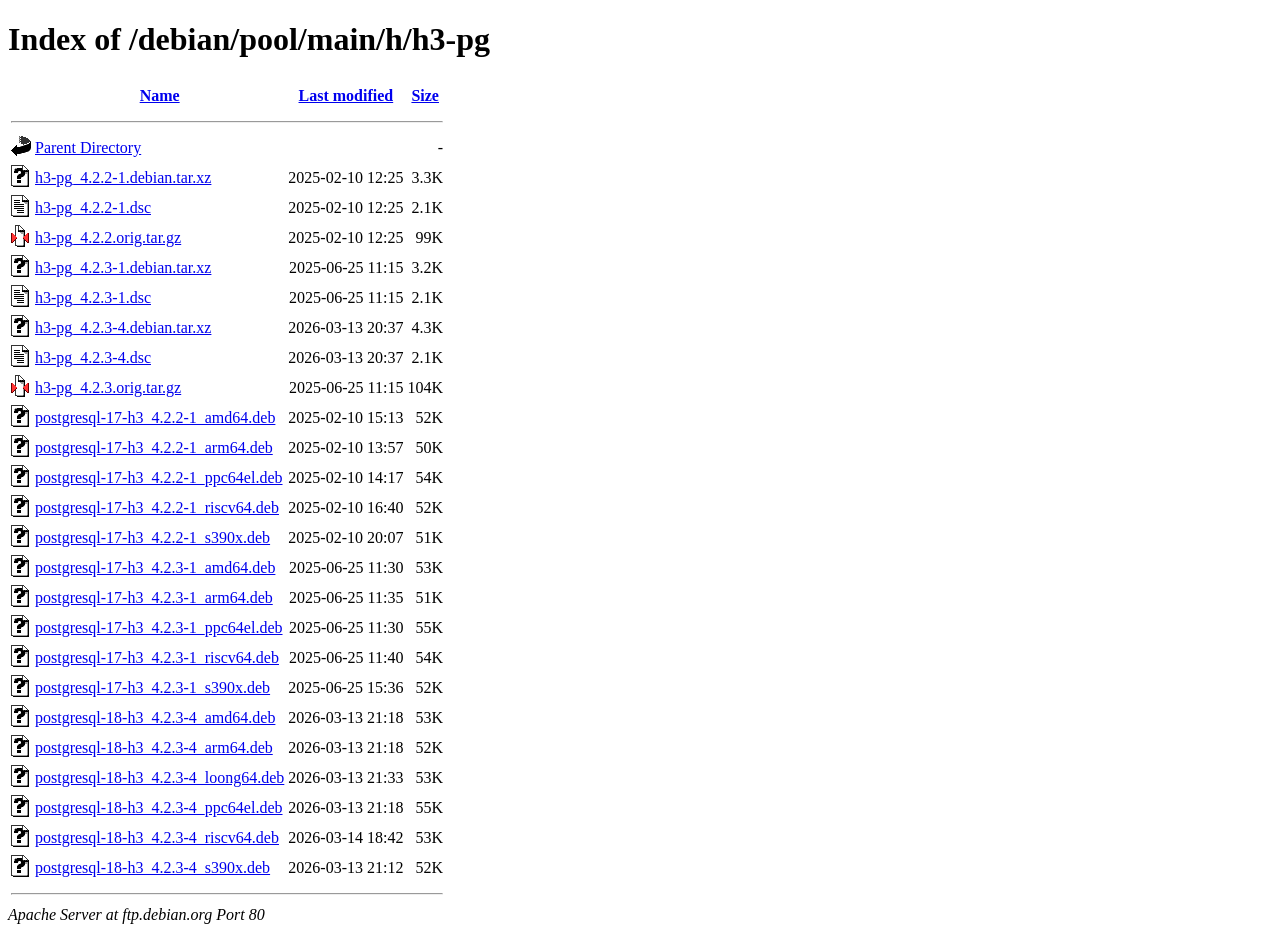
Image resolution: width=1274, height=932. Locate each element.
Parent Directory (88, 147)
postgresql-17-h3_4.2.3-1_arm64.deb (154, 597)
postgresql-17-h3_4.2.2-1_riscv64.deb (157, 507)
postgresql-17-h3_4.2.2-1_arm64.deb (154, 447)
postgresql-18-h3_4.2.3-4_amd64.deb (155, 717)
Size (425, 95)
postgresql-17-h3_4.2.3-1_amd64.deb (155, 567)
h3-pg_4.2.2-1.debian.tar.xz (123, 177)
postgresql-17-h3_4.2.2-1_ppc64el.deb (159, 477)
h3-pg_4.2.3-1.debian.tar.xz (123, 267)
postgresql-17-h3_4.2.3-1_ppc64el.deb (159, 627)
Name (160, 95)
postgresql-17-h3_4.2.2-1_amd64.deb (155, 417)
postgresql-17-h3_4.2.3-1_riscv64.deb (157, 657)
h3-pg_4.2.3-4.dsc (93, 357)
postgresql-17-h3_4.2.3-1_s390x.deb (152, 687)
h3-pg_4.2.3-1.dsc (93, 297)
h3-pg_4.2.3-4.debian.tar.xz (123, 327)
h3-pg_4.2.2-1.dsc (93, 207)
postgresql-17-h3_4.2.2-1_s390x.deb (152, 537)
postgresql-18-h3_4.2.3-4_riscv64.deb (157, 837)
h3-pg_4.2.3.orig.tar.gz (108, 387)
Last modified (346, 95)
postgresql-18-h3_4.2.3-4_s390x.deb (152, 867)
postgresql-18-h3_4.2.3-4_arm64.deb (154, 747)
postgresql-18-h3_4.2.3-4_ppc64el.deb (159, 807)
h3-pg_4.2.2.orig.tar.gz (108, 237)
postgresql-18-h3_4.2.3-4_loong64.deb (159, 777)
